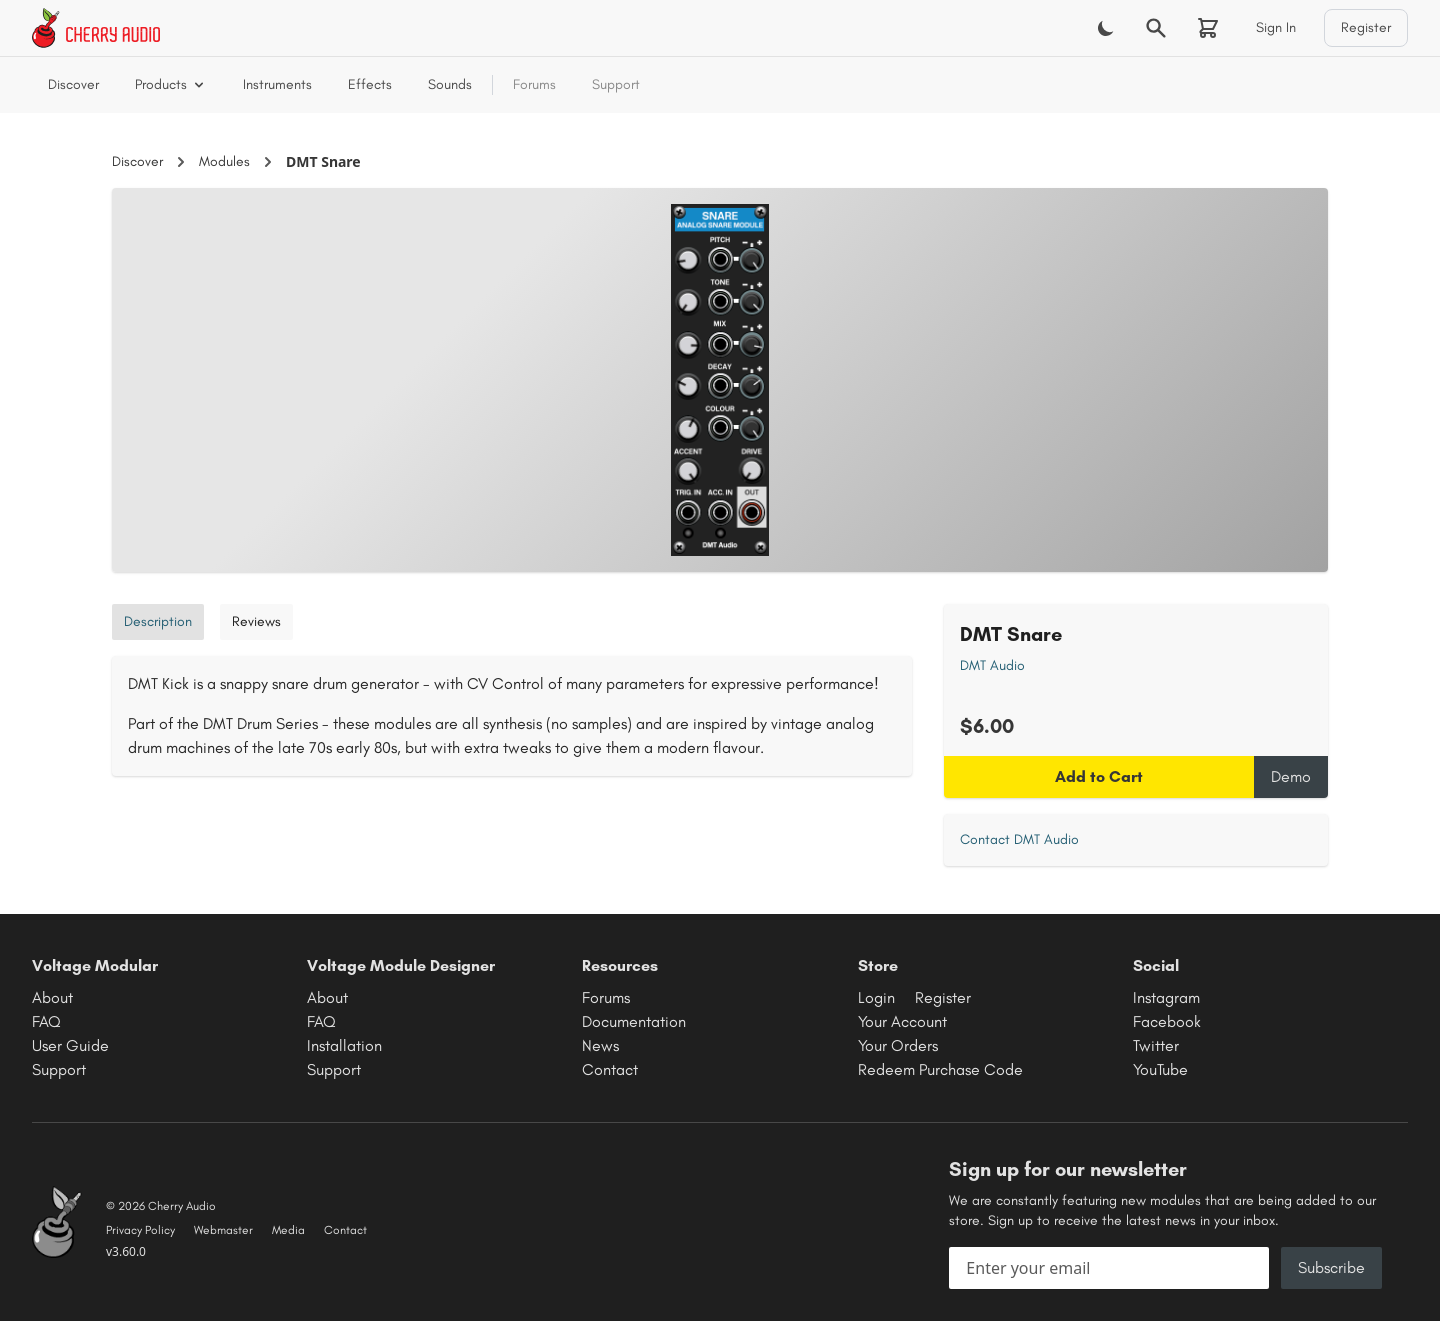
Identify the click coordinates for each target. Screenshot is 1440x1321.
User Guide (70, 1045)
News (600, 1045)
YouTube (1160, 1069)
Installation (344, 1045)
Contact (610, 1069)
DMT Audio (992, 665)
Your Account (902, 1021)
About (52, 997)
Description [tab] (158, 621)
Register (1366, 27)
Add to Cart (1099, 776)
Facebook (1167, 1021)
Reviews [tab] (256, 621)
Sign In (1276, 27)
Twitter (1156, 1045)
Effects (370, 84)
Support (616, 84)
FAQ (46, 1021)
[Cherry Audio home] (96, 28)
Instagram (1166, 997)
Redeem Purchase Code (940, 1069)
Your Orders (898, 1045)
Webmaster (223, 1230)
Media (288, 1230)
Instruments (277, 84)
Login (876, 997)
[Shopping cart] (1208, 28)
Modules (224, 161)
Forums (534, 84)
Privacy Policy (140, 1230)
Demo (1291, 776)
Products (171, 84)
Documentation (634, 1021)
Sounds (450, 84)
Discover (73, 84)
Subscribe (1331, 1267)
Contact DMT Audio (1019, 839)
